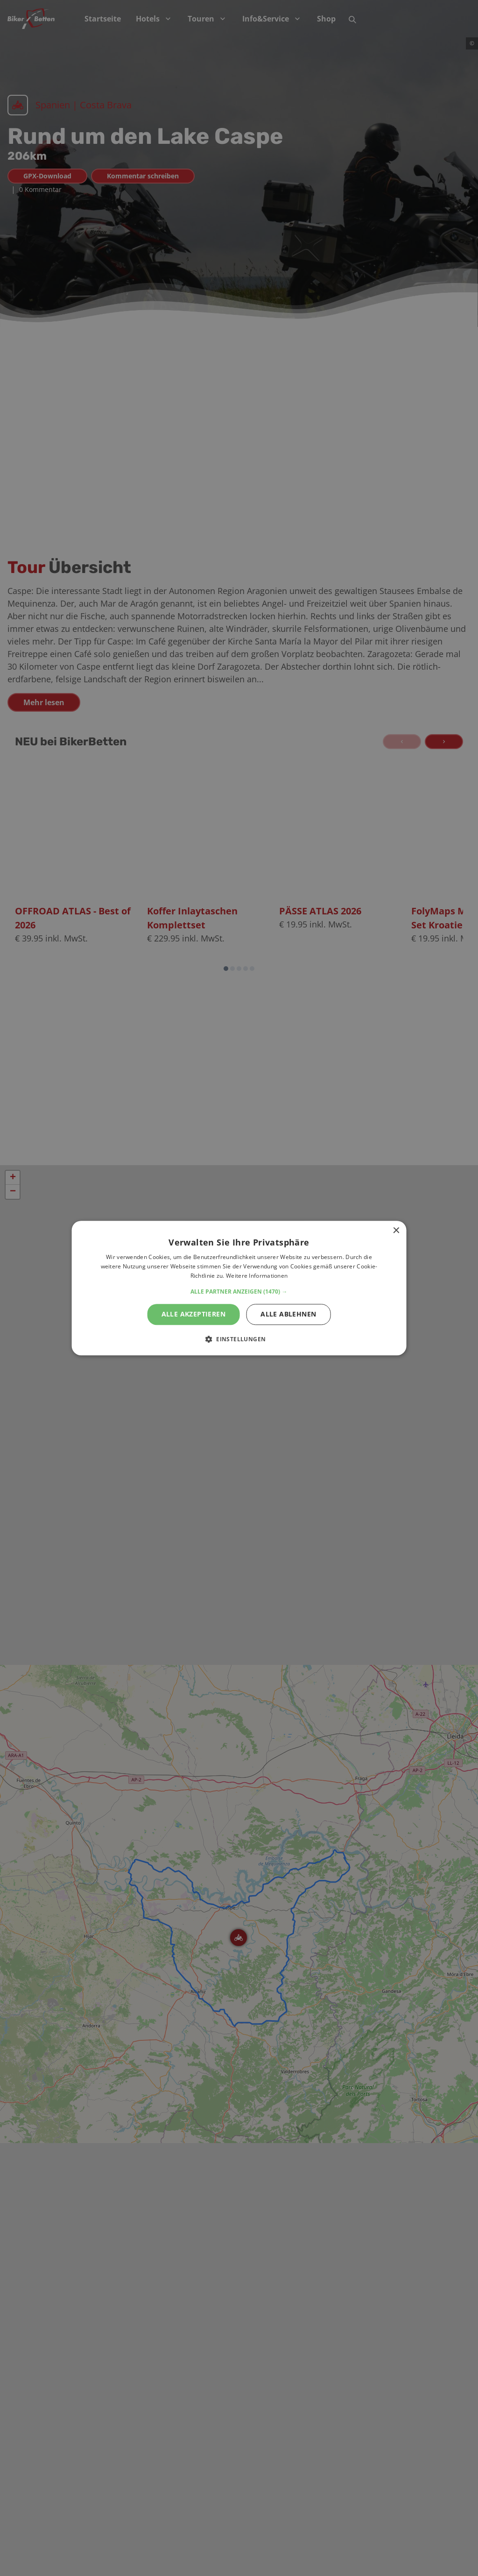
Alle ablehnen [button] (288, 1313)
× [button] (395, 1230)
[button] (238, 1292)
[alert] (239, 1288)
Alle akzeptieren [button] (193, 1313)
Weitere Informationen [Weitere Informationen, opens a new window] (257, 1276)
